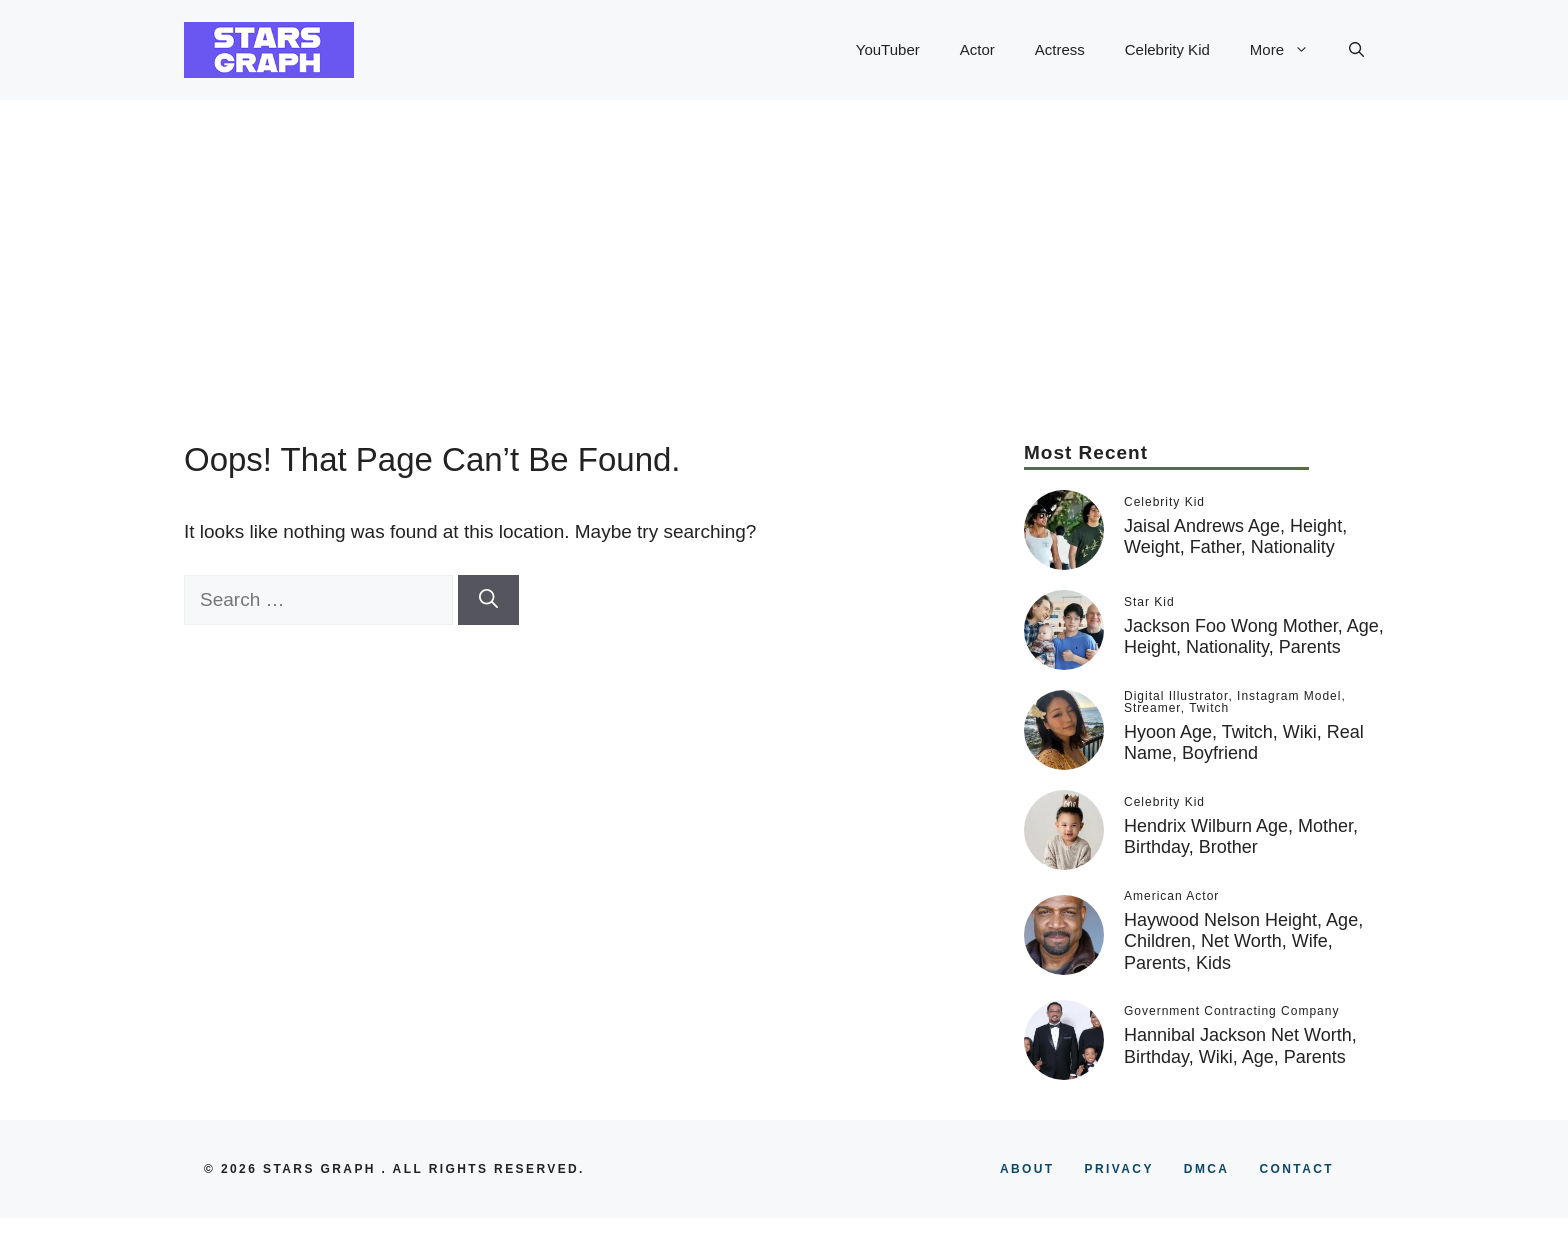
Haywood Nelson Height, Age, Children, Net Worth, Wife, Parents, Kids (1243, 941)
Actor (977, 49)
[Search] (488, 600)
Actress (1060, 49)
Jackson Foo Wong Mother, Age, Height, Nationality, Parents (1254, 637)
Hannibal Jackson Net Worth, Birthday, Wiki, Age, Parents (1240, 1046)
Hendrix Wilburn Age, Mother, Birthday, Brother (1241, 837)
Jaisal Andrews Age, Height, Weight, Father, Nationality (1235, 537)
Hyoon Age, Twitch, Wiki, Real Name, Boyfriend (1244, 743)
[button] (1356, 50)
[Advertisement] (784, 250)
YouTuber (888, 49)
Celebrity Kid (1167, 49)
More (1289, 50)
